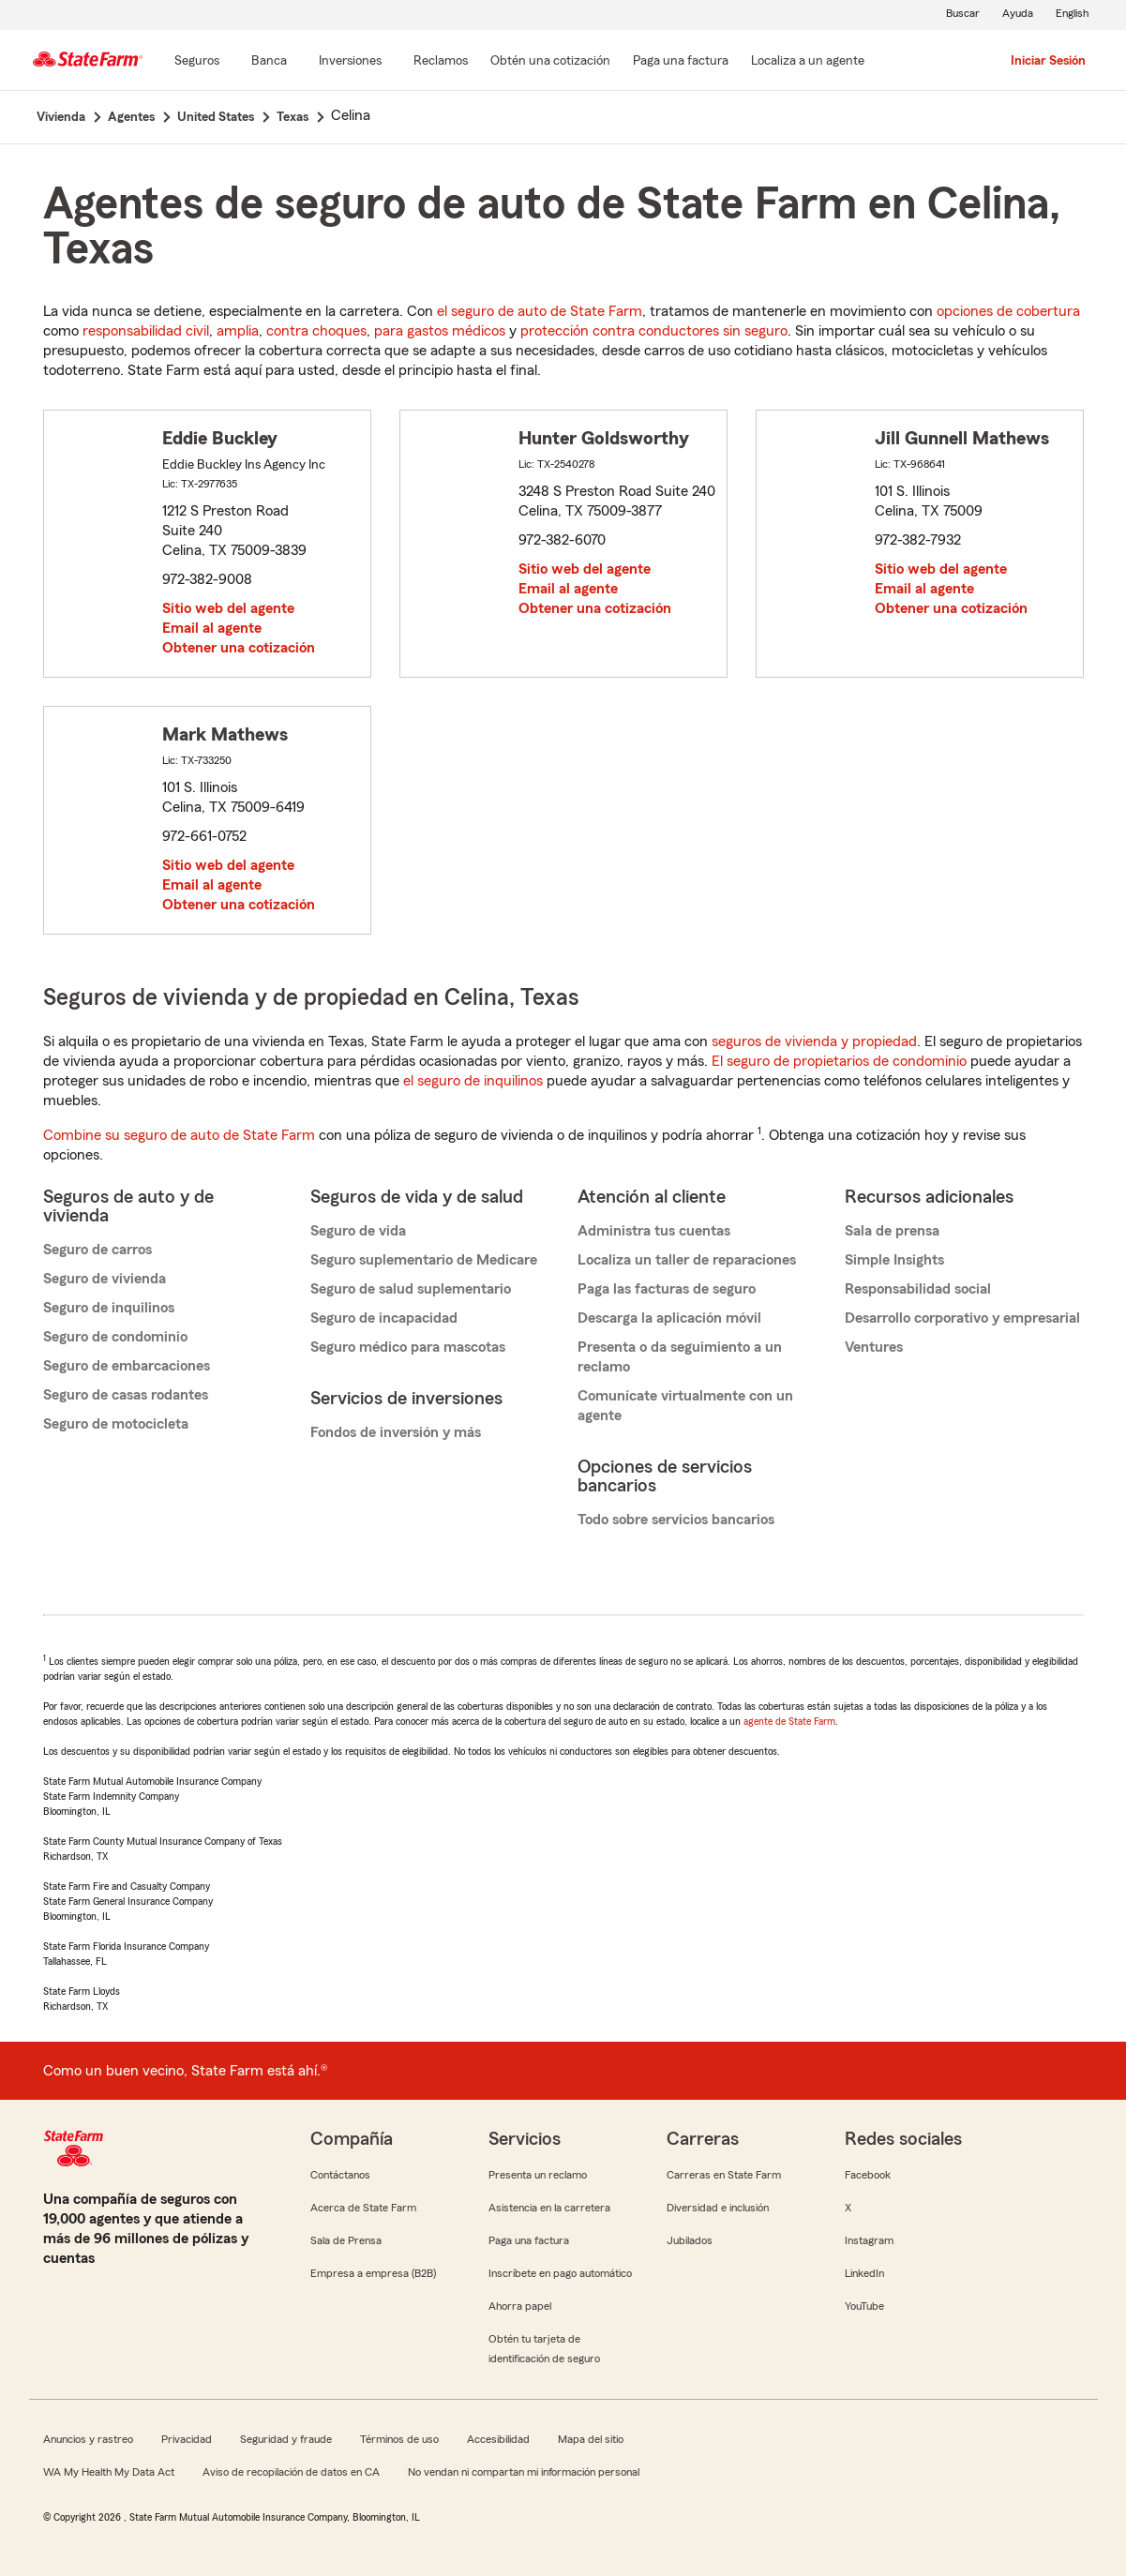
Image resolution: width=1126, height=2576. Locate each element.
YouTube (864, 2306)
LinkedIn (864, 2273)
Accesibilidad (498, 2439)
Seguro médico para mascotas (407, 1347)
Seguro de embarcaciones (126, 1365)
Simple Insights (894, 1259)
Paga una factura (528, 2240)
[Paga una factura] (680, 62)
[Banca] (269, 62)
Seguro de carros (97, 1249)
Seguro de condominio (115, 1336)
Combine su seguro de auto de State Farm (179, 1135)
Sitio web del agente (228, 608)
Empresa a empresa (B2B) (373, 2273)
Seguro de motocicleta (115, 1423)
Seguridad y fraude (286, 2439)
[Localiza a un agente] (807, 62)
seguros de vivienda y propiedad (814, 1041)
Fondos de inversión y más (395, 1432)
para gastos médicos (439, 330)
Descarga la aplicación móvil (669, 1317)
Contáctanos (340, 2174)
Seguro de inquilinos (108, 1307)
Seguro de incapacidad (384, 1317)
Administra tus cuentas (654, 1230)
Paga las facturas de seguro (667, 1288)
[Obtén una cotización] (550, 62)
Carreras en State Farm (724, 2174)
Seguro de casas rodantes (125, 1394)
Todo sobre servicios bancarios (676, 1519)
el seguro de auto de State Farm (539, 311)
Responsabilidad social (918, 1288)
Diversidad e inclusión (718, 2207)
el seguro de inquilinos (473, 1080)
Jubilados (690, 2240)
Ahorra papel (519, 2306)
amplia (238, 330)
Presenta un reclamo (537, 2174)
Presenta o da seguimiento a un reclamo (680, 1357)
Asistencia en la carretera (549, 2207)
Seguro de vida (358, 1230)
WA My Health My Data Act (108, 2472)
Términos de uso (399, 2439)
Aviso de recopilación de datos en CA (291, 2472)
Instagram (869, 2240)
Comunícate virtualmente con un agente (685, 1405)
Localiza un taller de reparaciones (687, 1259)
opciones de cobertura (1008, 311)
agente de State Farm (789, 1721)
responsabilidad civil (146, 330)
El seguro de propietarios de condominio (839, 1061)
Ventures (874, 1347)
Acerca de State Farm (363, 2207)
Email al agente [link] (212, 628)
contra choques (316, 330)
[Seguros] (197, 62)
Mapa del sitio (590, 2439)
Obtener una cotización (238, 647)
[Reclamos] (441, 62)
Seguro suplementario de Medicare (423, 1259)
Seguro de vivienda (104, 1278)
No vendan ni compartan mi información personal (523, 2472)
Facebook (868, 2174)
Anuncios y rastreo (88, 2439)
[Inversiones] (350, 62)
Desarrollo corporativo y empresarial (962, 1317)
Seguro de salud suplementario (410, 1288)
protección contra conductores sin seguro (654, 330)
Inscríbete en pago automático (560, 2273)
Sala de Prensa (346, 2240)
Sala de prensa (892, 1230)
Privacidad (186, 2439)
